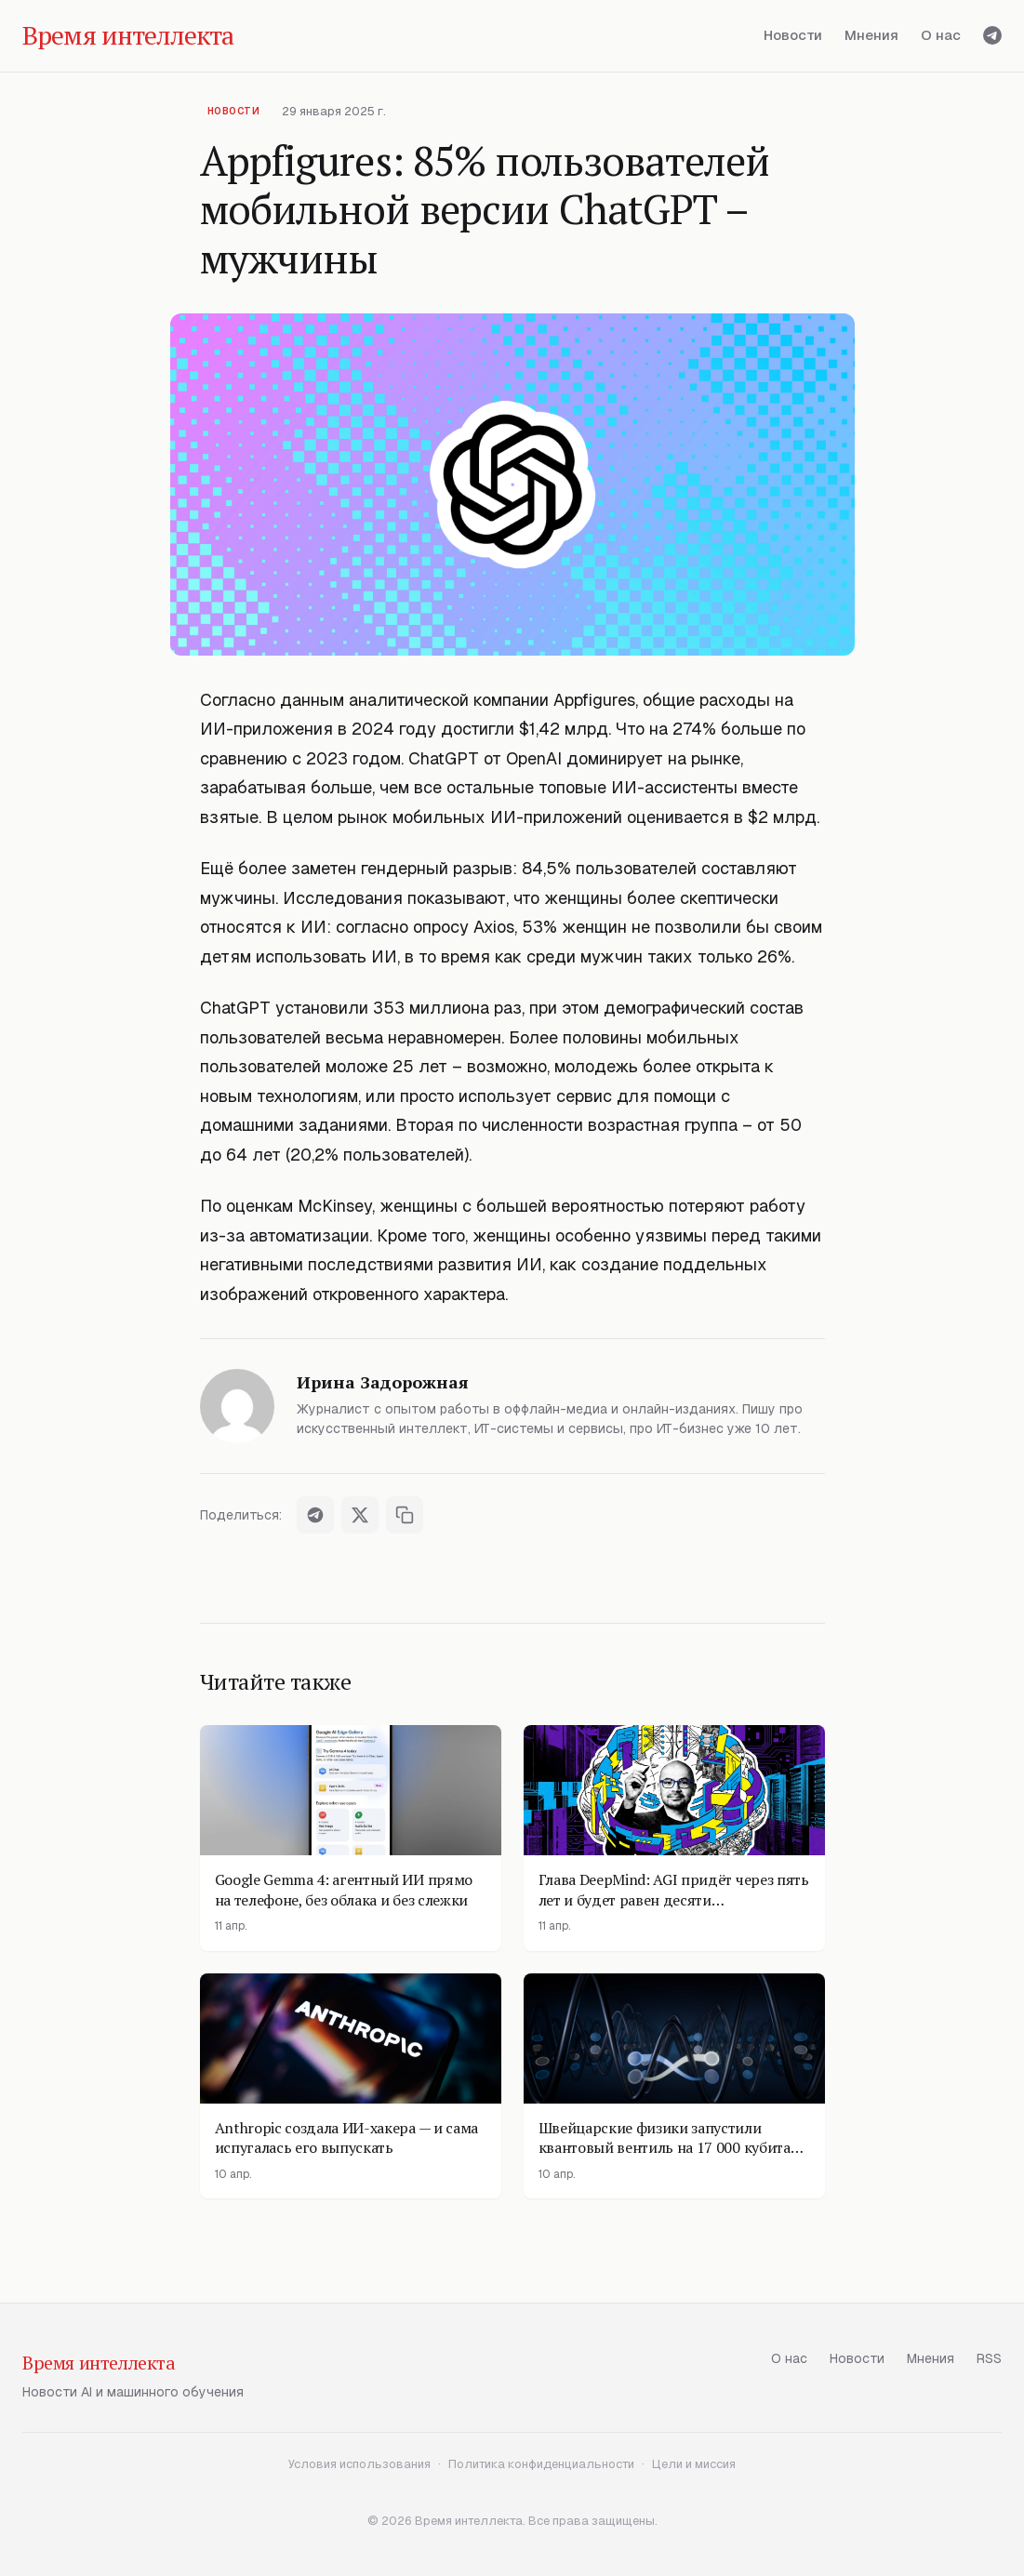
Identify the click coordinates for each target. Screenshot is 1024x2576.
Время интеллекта (99, 2362)
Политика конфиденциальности (541, 2464)
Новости (793, 35)
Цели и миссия (694, 2464)
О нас (941, 35)
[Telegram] (992, 35)
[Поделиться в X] (360, 1515)
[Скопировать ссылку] (404, 1515)
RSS (989, 2358)
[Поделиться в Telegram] (315, 1515)
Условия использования (359, 2464)
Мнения (871, 35)
